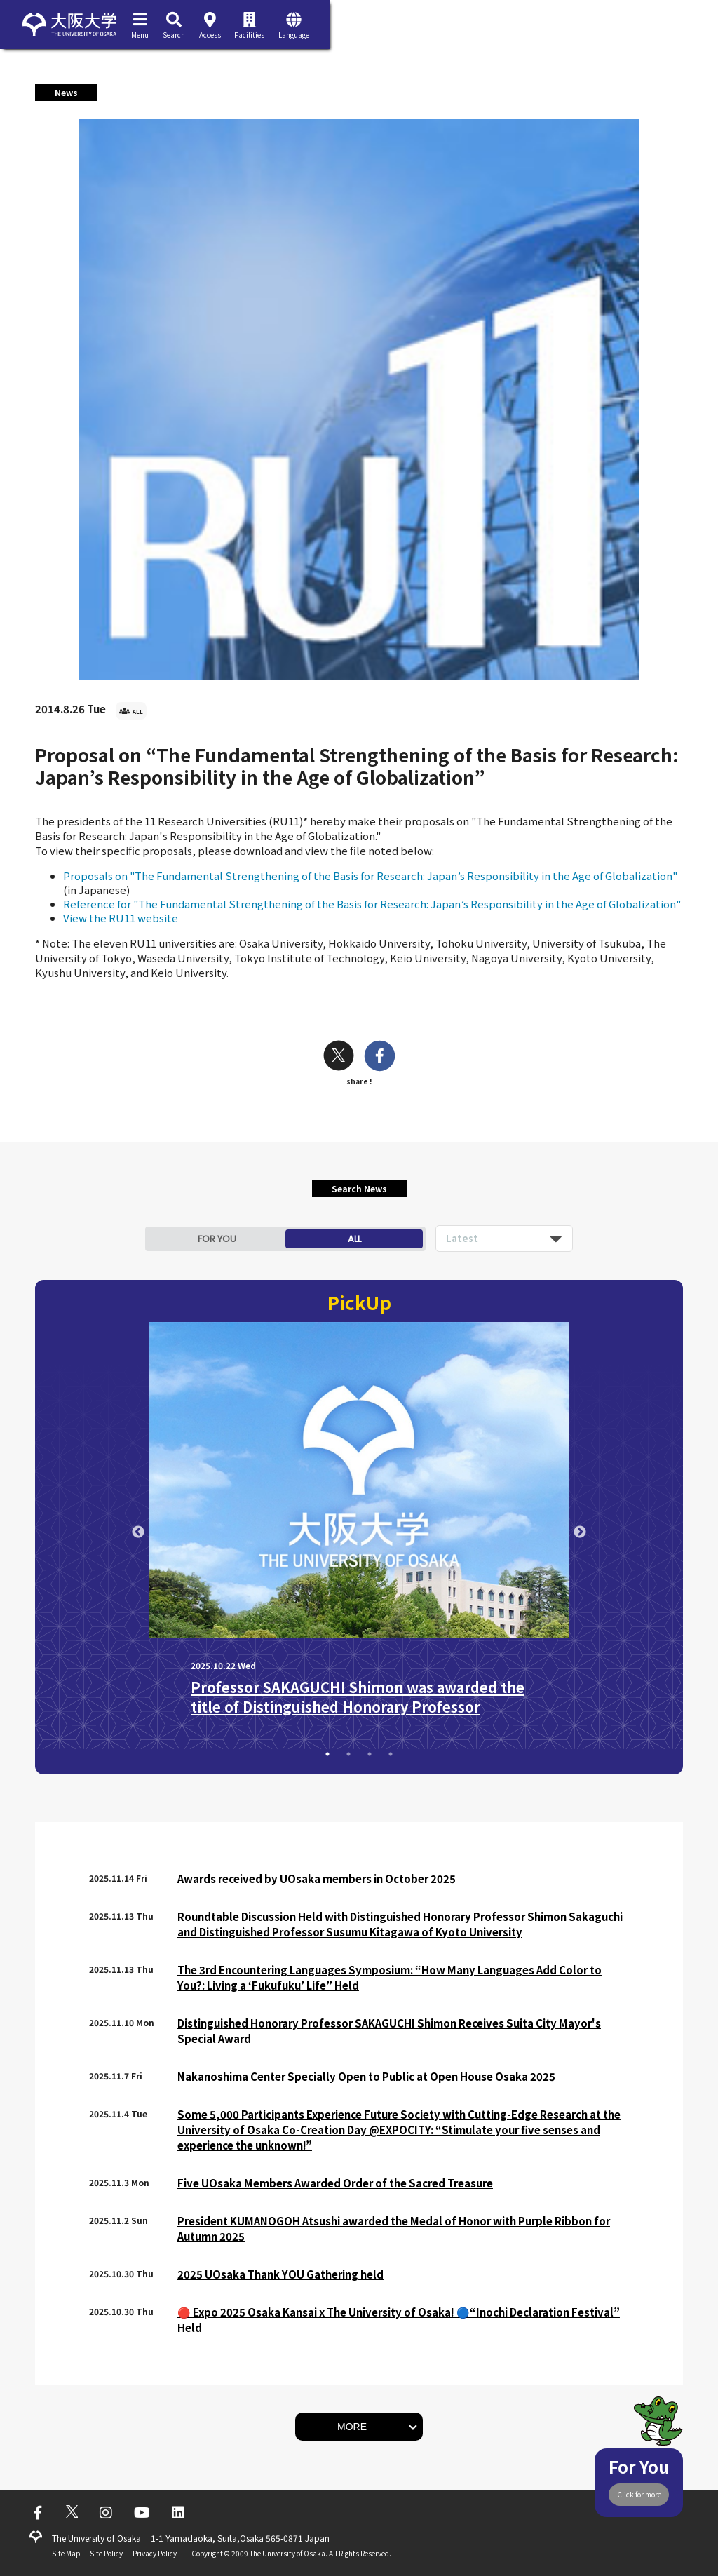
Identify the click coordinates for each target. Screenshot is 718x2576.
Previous (138, 1532)
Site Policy (106, 2553)
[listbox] (504, 1238)
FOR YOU (217, 1239)
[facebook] (379, 1057)
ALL (354, 1239)
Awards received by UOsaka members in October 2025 (316, 1878)
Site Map (66, 2553)
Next (580, 1532)
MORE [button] (352, 2426)
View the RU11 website (120, 917)
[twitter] (338, 1057)
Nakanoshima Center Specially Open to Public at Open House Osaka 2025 (366, 2076)
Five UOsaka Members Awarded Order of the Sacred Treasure (335, 2183)
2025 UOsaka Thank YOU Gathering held (280, 2274)
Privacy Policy (155, 2553)
